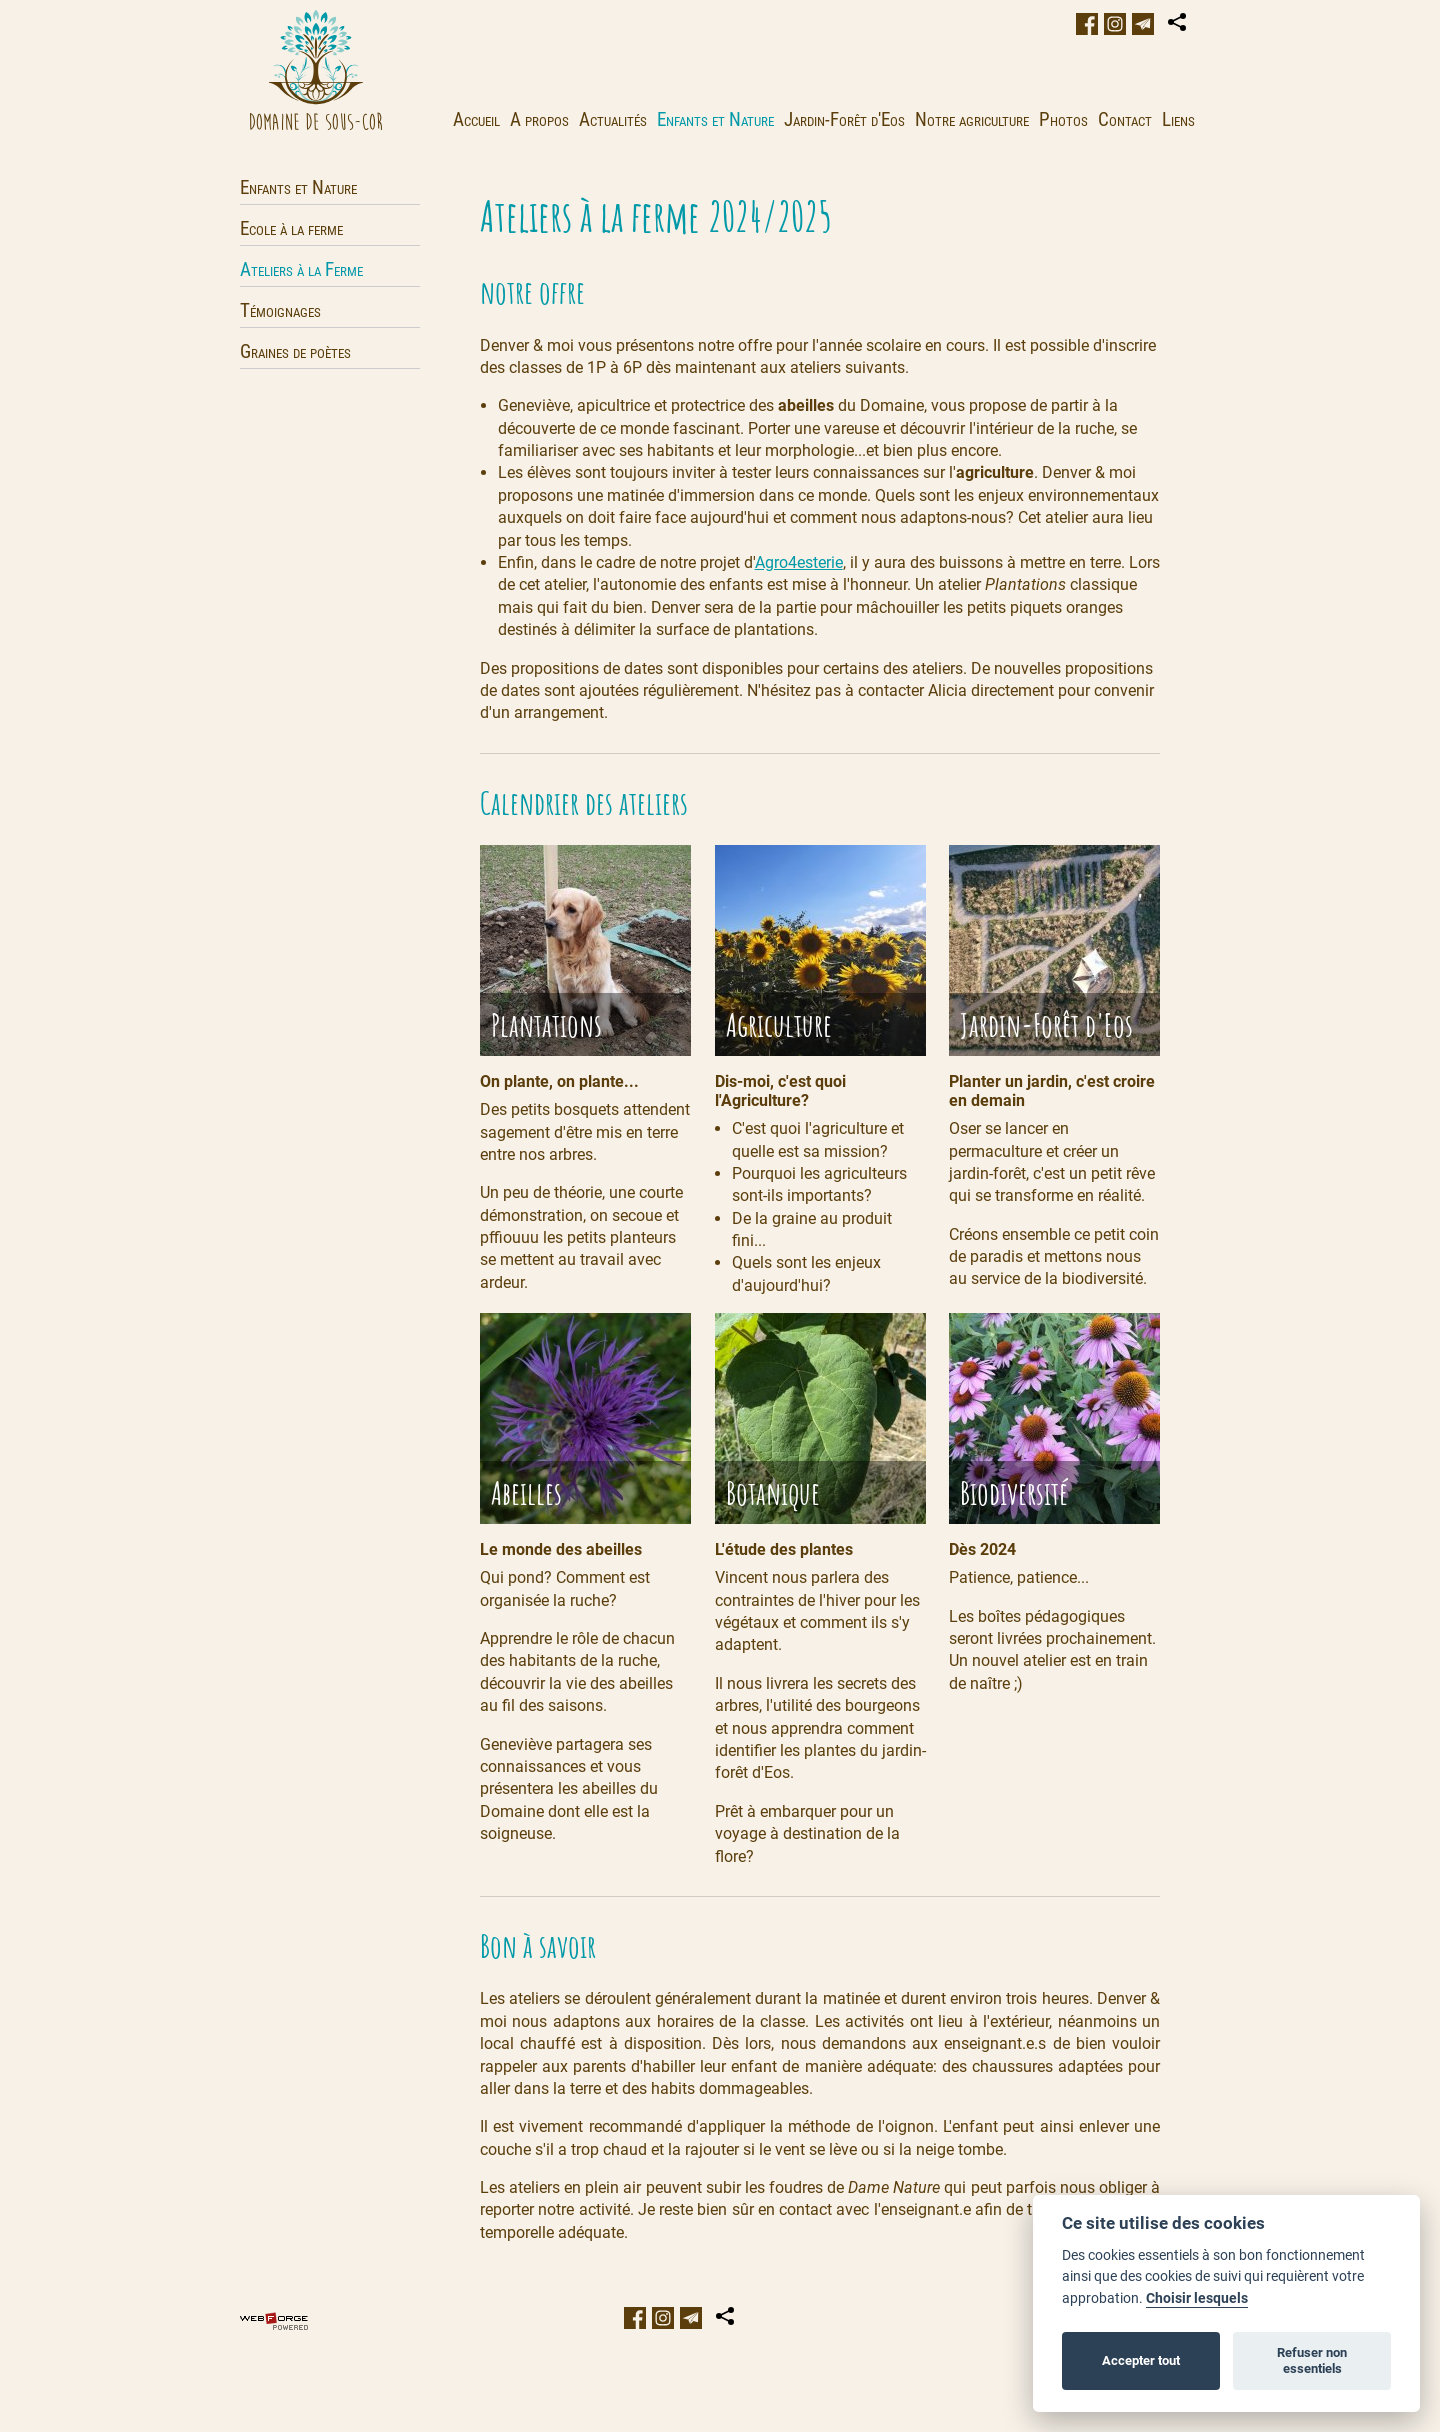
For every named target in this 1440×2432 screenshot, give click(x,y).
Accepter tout (1141, 2360)
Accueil (476, 119)
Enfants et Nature (715, 119)
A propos (539, 119)
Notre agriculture (972, 119)
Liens (1178, 119)
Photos (1063, 119)
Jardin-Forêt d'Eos (844, 119)
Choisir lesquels (1197, 2298)
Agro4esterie (799, 562)
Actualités (613, 119)
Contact (1125, 119)
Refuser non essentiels (1312, 2360)
